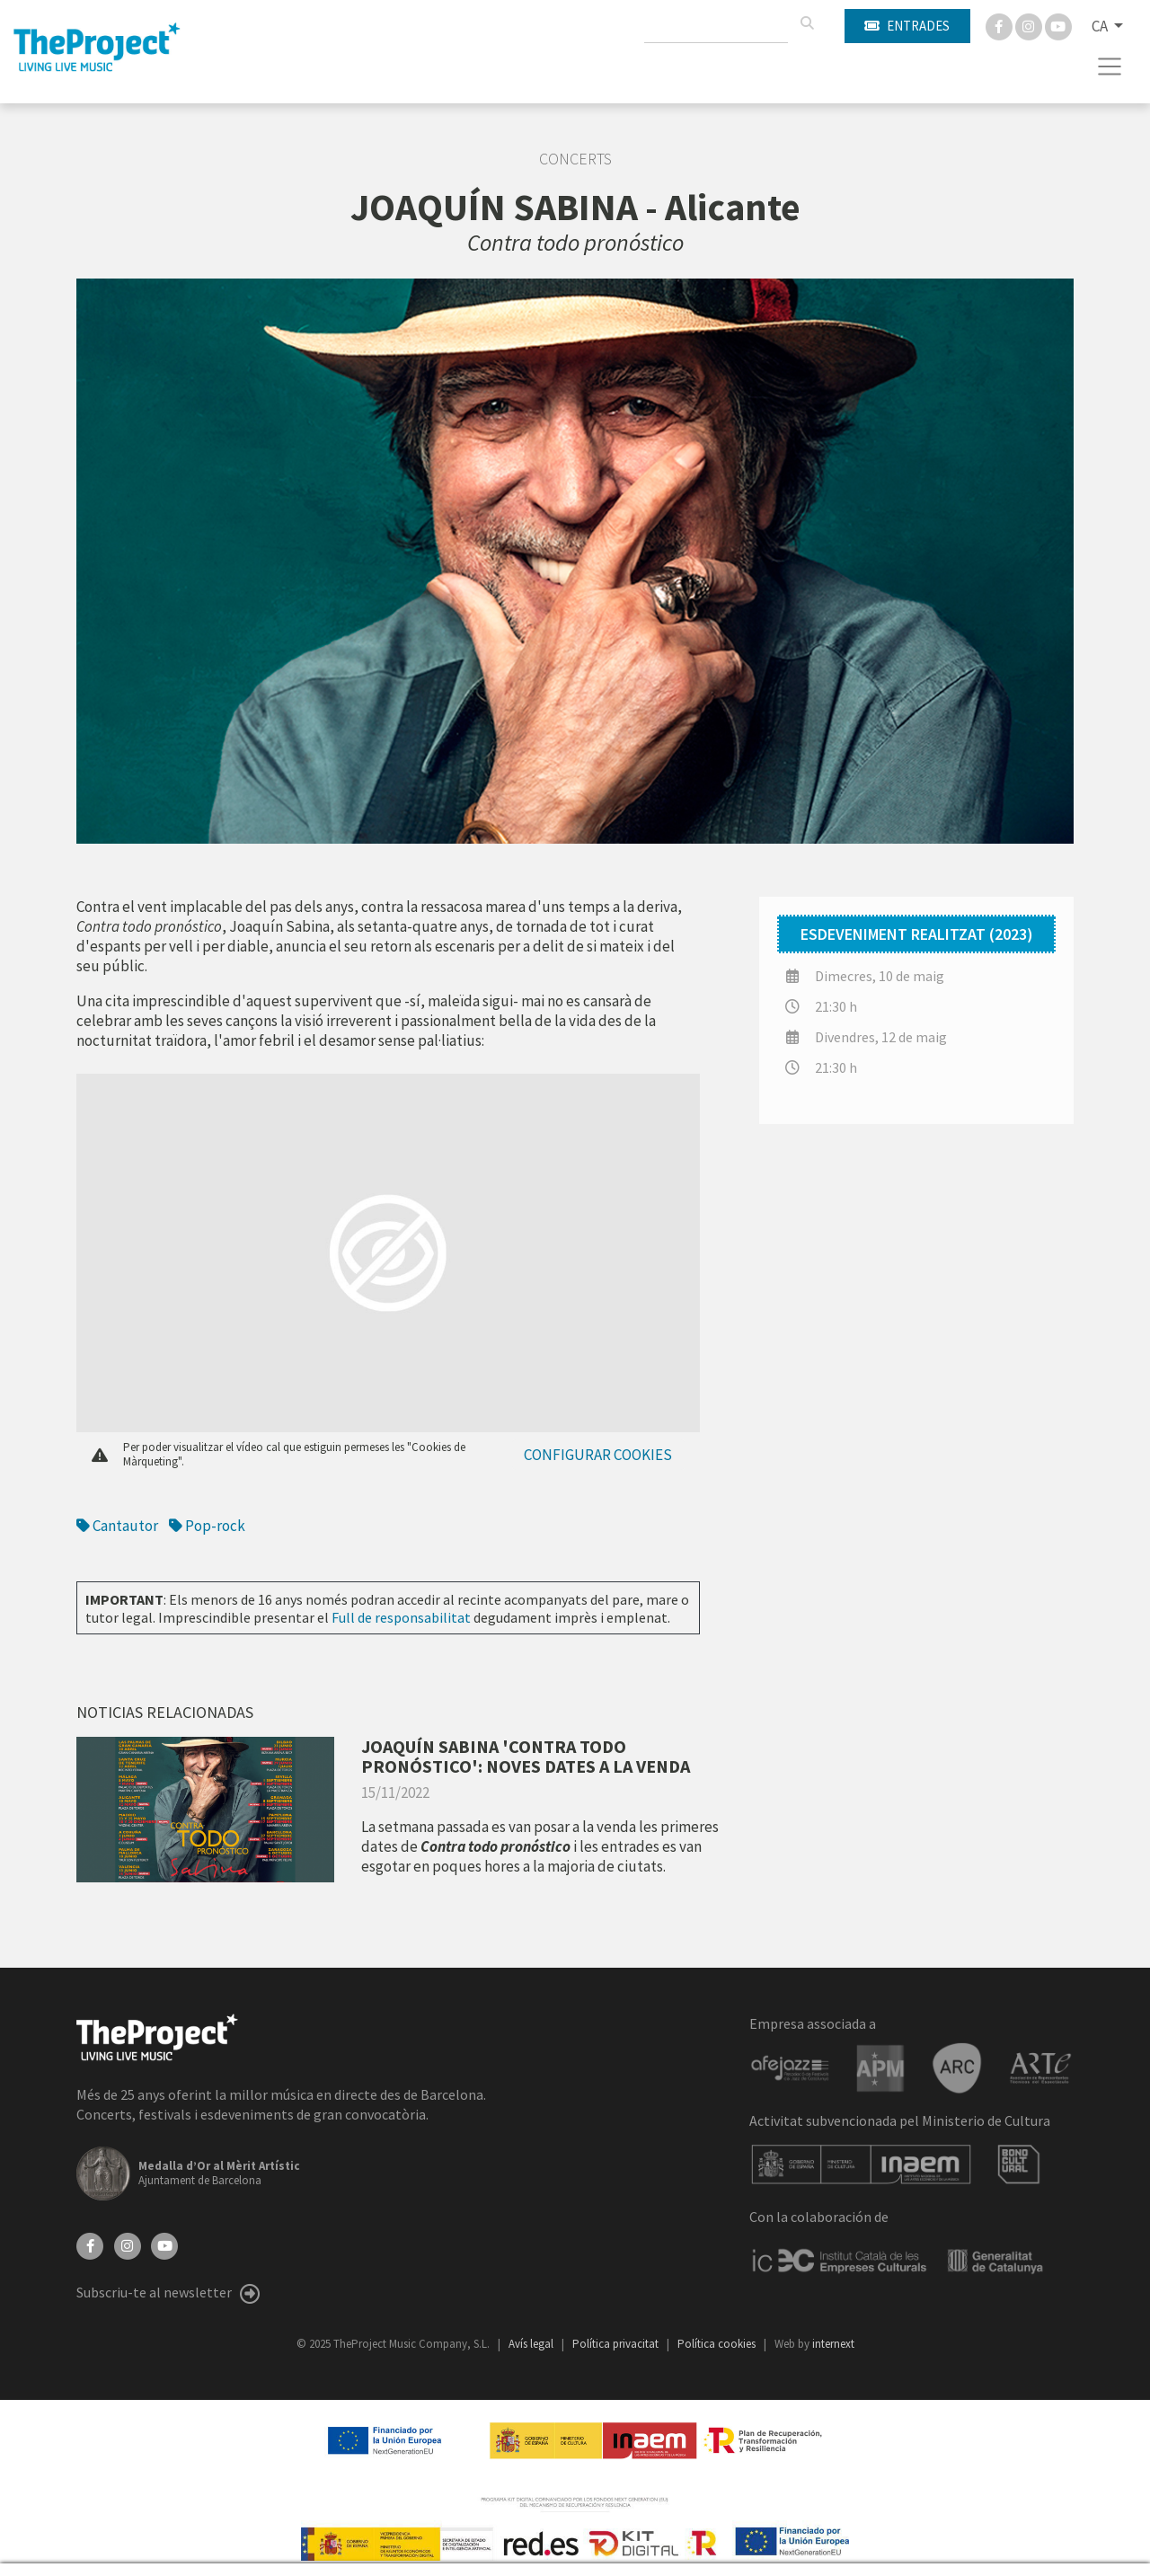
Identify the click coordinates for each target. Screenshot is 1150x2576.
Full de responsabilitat (401, 1617)
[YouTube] (164, 2244)
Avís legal (532, 2343)
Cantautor (117, 1526)
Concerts (575, 159)
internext (833, 2343)
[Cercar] (806, 23)
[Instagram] (1030, 25)
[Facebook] (1000, 25)
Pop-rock (207, 1526)
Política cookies (717, 2343)
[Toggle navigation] (1110, 66)
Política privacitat (616, 2343)
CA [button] (1101, 26)
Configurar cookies (598, 1455)
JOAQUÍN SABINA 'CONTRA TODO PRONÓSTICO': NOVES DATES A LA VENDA (525, 1756)
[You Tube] (1058, 25)
